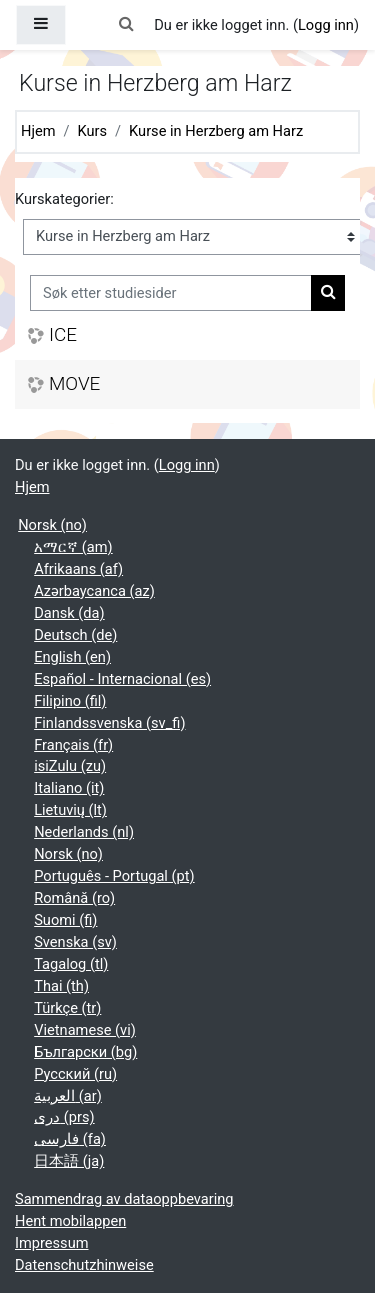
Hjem (38, 131)
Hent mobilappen (70, 1221)
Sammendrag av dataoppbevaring (124, 1199)
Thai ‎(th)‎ (61, 986)
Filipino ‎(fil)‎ (70, 701)
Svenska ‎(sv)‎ (75, 942)
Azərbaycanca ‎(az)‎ (94, 591)
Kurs (93, 131)
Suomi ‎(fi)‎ (65, 920)
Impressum (52, 1243)
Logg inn (326, 25)
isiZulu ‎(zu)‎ (70, 766)
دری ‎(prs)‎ (64, 1117)
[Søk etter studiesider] (171, 293)
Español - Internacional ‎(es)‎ (122, 679)
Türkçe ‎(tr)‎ (67, 1008)
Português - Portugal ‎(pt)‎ (114, 876)
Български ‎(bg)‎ (85, 1052)
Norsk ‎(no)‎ (52, 525)
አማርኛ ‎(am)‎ (73, 547)
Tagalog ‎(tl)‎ (71, 964)
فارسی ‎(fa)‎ (70, 1139)
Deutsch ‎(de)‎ (75, 635)
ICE (63, 335)
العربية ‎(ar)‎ (68, 1096)
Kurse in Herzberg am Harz (216, 131)
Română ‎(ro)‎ (74, 898)
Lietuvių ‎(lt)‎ (70, 810)
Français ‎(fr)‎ (73, 745)
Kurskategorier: (64, 199)
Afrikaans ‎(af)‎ (78, 569)
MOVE (74, 384)
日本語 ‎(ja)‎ (69, 1161)
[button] (126, 25)
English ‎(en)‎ (72, 657)
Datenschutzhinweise (84, 1265)
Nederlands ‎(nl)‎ (84, 832)
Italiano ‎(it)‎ (69, 788)
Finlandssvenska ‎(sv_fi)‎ (109, 723)
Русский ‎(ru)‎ (75, 1074)
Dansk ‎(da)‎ (69, 613)
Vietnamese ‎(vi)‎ (85, 1030)
